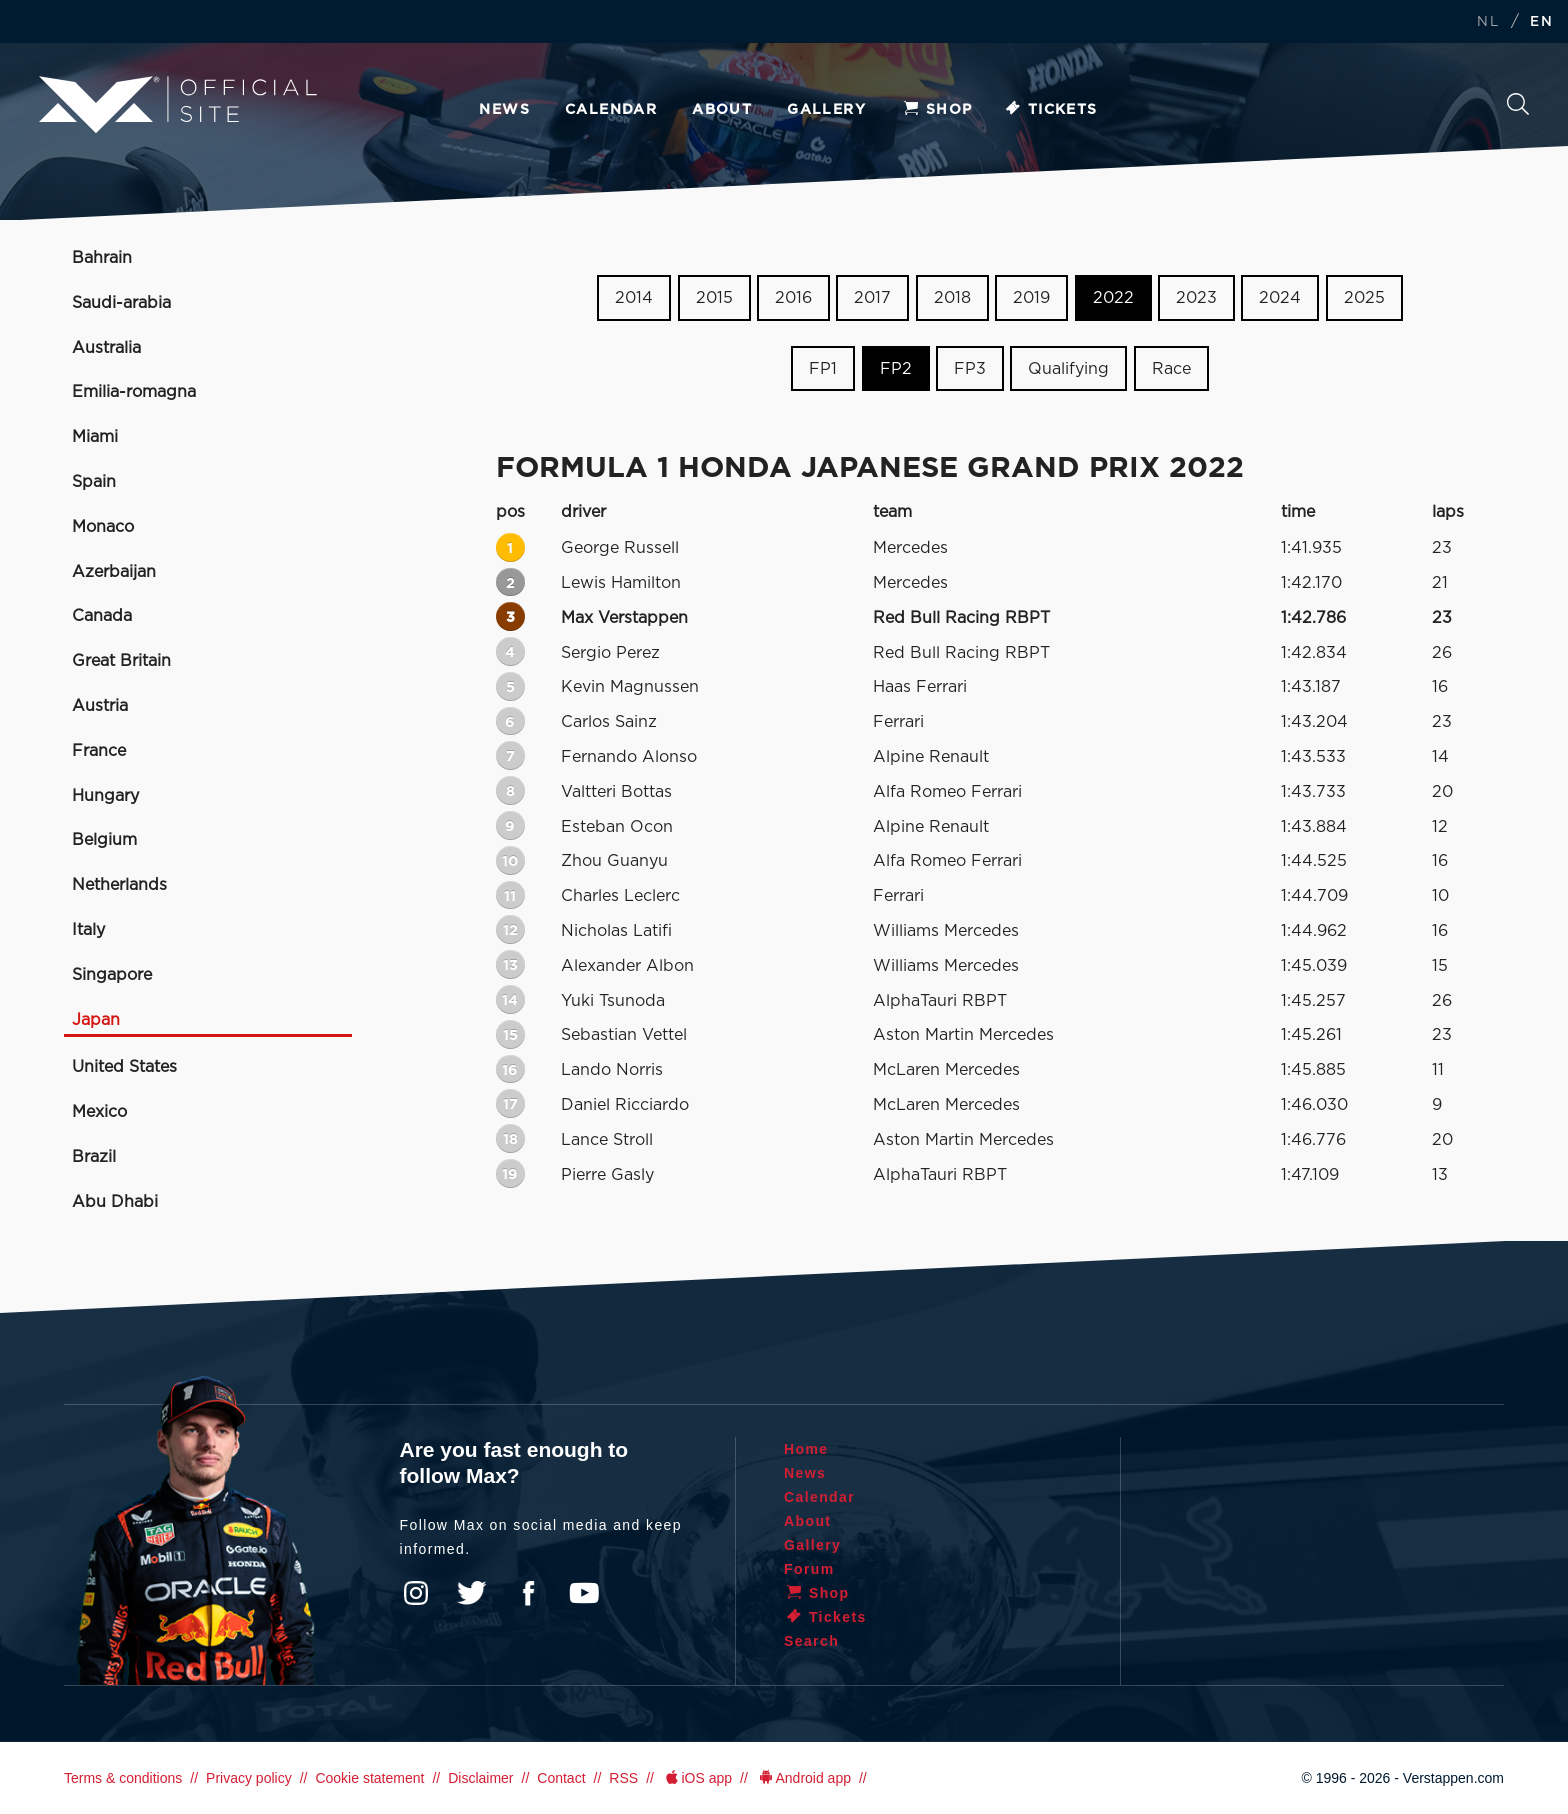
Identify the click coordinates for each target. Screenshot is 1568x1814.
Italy (88, 930)
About (722, 110)
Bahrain (102, 258)
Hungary (105, 796)
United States (124, 1067)
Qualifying (1068, 369)
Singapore (112, 975)
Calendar (611, 110)
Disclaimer (480, 1778)
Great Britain (121, 661)
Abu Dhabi (115, 1202)
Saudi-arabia (121, 303)
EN (1541, 22)
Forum (809, 1569)
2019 (1031, 298)
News (504, 110)
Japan (96, 1020)
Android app (803, 1778)
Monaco (103, 527)
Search (1518, 104)
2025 (1364, 298)
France (99, 751)
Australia (106, 348)
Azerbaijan (114, 572)
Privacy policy (249, 1778)
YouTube (584, 1593)
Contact (561, 1778)
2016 (793, 298)
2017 (872, 298)
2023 (1196, 298)
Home (806, 1449)
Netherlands (119, 885)
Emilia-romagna (134, 392)
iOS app (697, 1778)
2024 (1280, 298)
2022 (1113, 298)
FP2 (896, 369)
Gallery (826, 110)
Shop (937, 110)
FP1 (823, 369)
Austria (100, 706)
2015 (714, 298)
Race (1171, 369)
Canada (102, 616)
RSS (623, 1778)
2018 (952, 298)
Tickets (1050, 110)
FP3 (970, 369)
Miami (95, 437)
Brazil (94, 1157)
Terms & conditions (123, 1778)
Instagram (416, 1593)
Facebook (528, 1593)
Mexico (99, 1112)
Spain (94, 482)
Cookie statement (369, 1778)
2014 (634, 298)
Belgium (104, 840)
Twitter (472, 1593)
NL (1488, 22)
